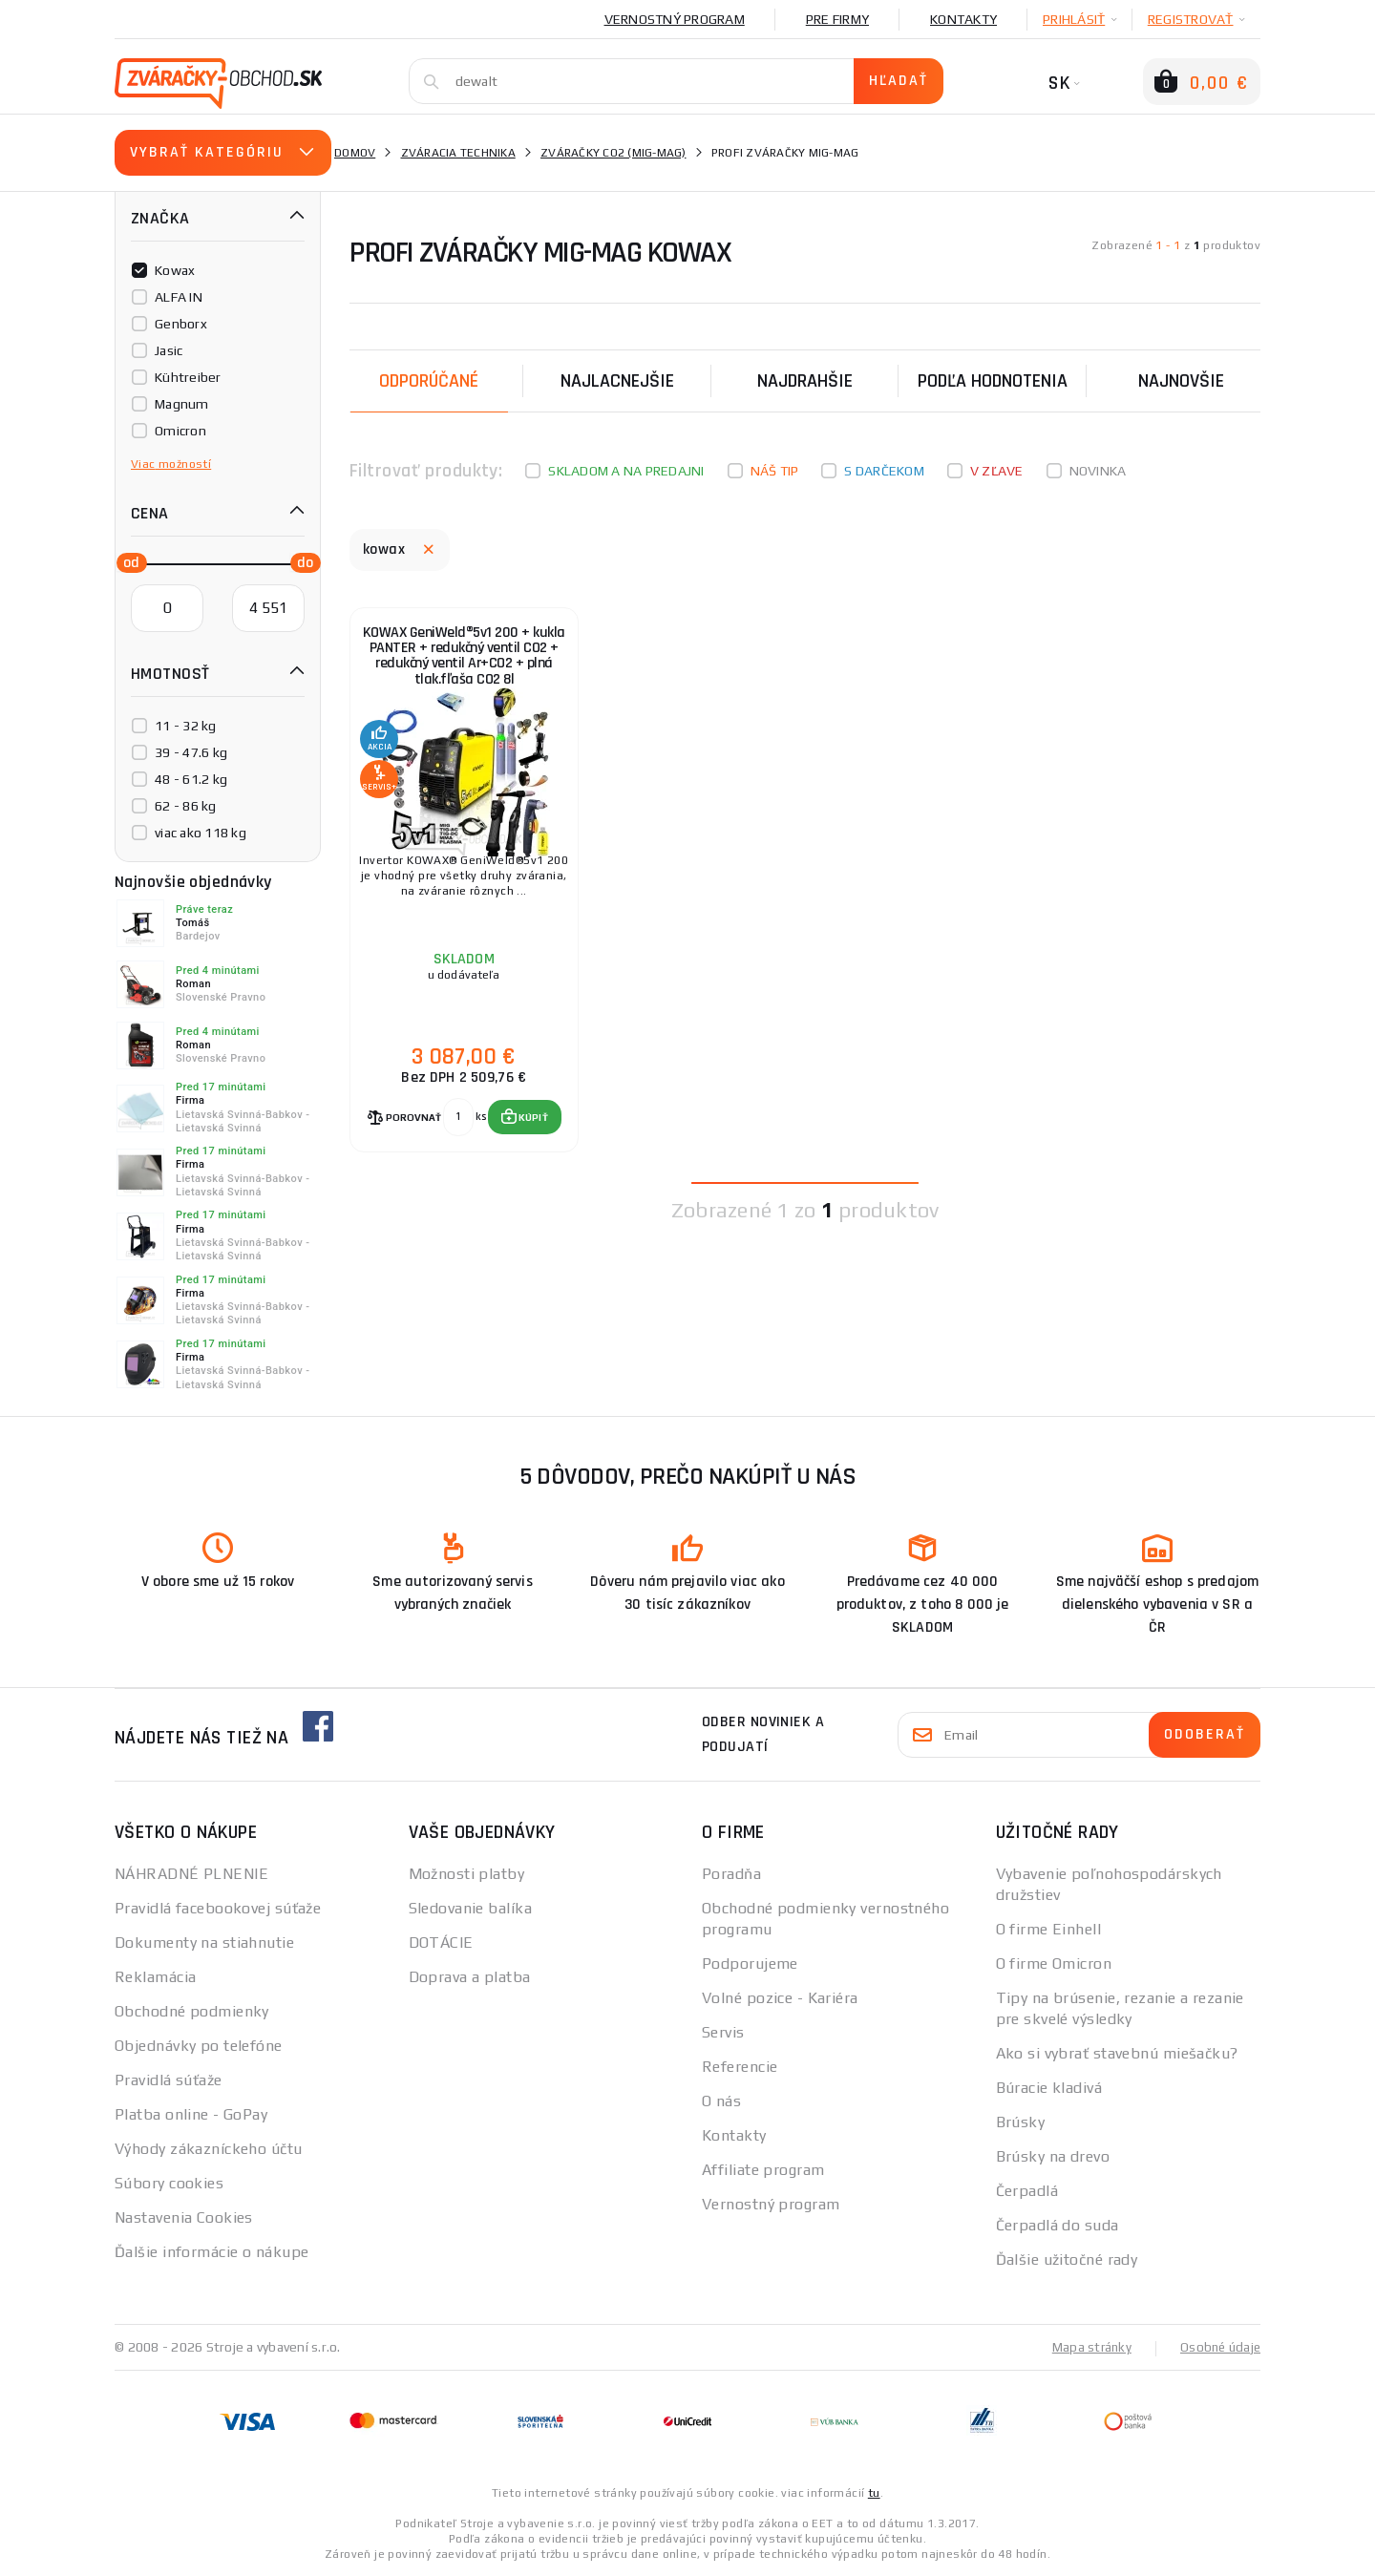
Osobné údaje (1218, 2346)
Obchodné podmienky (192, 2011)
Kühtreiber (188, 377)
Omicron (180, 430)
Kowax (175, 270)
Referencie (739, 2067)
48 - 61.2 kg (191, 779)
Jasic (168, 350)
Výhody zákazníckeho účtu (209, 2149)
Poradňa (731, 1874)
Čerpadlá (1027, 2191)
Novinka (1098, 470)
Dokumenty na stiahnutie (204, 1942)
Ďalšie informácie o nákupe (211, 2252)
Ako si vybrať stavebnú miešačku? (1117, 2053)
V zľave (997, 470)
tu (874, 2492)
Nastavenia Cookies (184, 2217)
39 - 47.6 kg (191, 752)
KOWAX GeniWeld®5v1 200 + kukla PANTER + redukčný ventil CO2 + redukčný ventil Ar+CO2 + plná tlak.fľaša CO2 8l (463, 667)
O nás (721, 2101)
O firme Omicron (1054, 1963)
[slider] (126, 561)
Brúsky (1021, 2122)
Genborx (181, 323)
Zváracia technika (458, 152)
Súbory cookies (169, 2183)
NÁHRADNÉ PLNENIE (191, 1874)
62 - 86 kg (186, 805)
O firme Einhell (1049, 1929)
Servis (723, 2032)
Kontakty (963, 19)
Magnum (182, 404)
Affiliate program (763, 2170)
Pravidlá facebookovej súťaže (218, 1908)
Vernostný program (674, 19)
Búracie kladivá (1049, 2088)
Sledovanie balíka (470, 1908)
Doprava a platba (470, 1977)
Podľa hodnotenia (993, 381)
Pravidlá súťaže (168, 2080)
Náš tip (775, 470)
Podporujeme (750, 1963)
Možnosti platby (467, 1874)
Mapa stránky (1087, 2346)
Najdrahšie (805, 381)
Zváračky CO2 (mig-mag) (613, 152)
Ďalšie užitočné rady (1067, 2259)
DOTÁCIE (441, 1942)
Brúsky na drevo (1053, 2156)
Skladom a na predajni (626, 470)
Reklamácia (155, 1977)
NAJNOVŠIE (1181, 381)
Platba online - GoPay (191, 2114)
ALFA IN (178, 297)
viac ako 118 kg (200, 832)
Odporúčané (428, 381)
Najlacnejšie (617, 381)
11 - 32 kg (186, 725)
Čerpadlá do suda (1057, 2225)
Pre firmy (837, 19)
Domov (354, 152)
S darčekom (884, 470)
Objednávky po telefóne (199, 2046)
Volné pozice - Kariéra (780, 1998)
